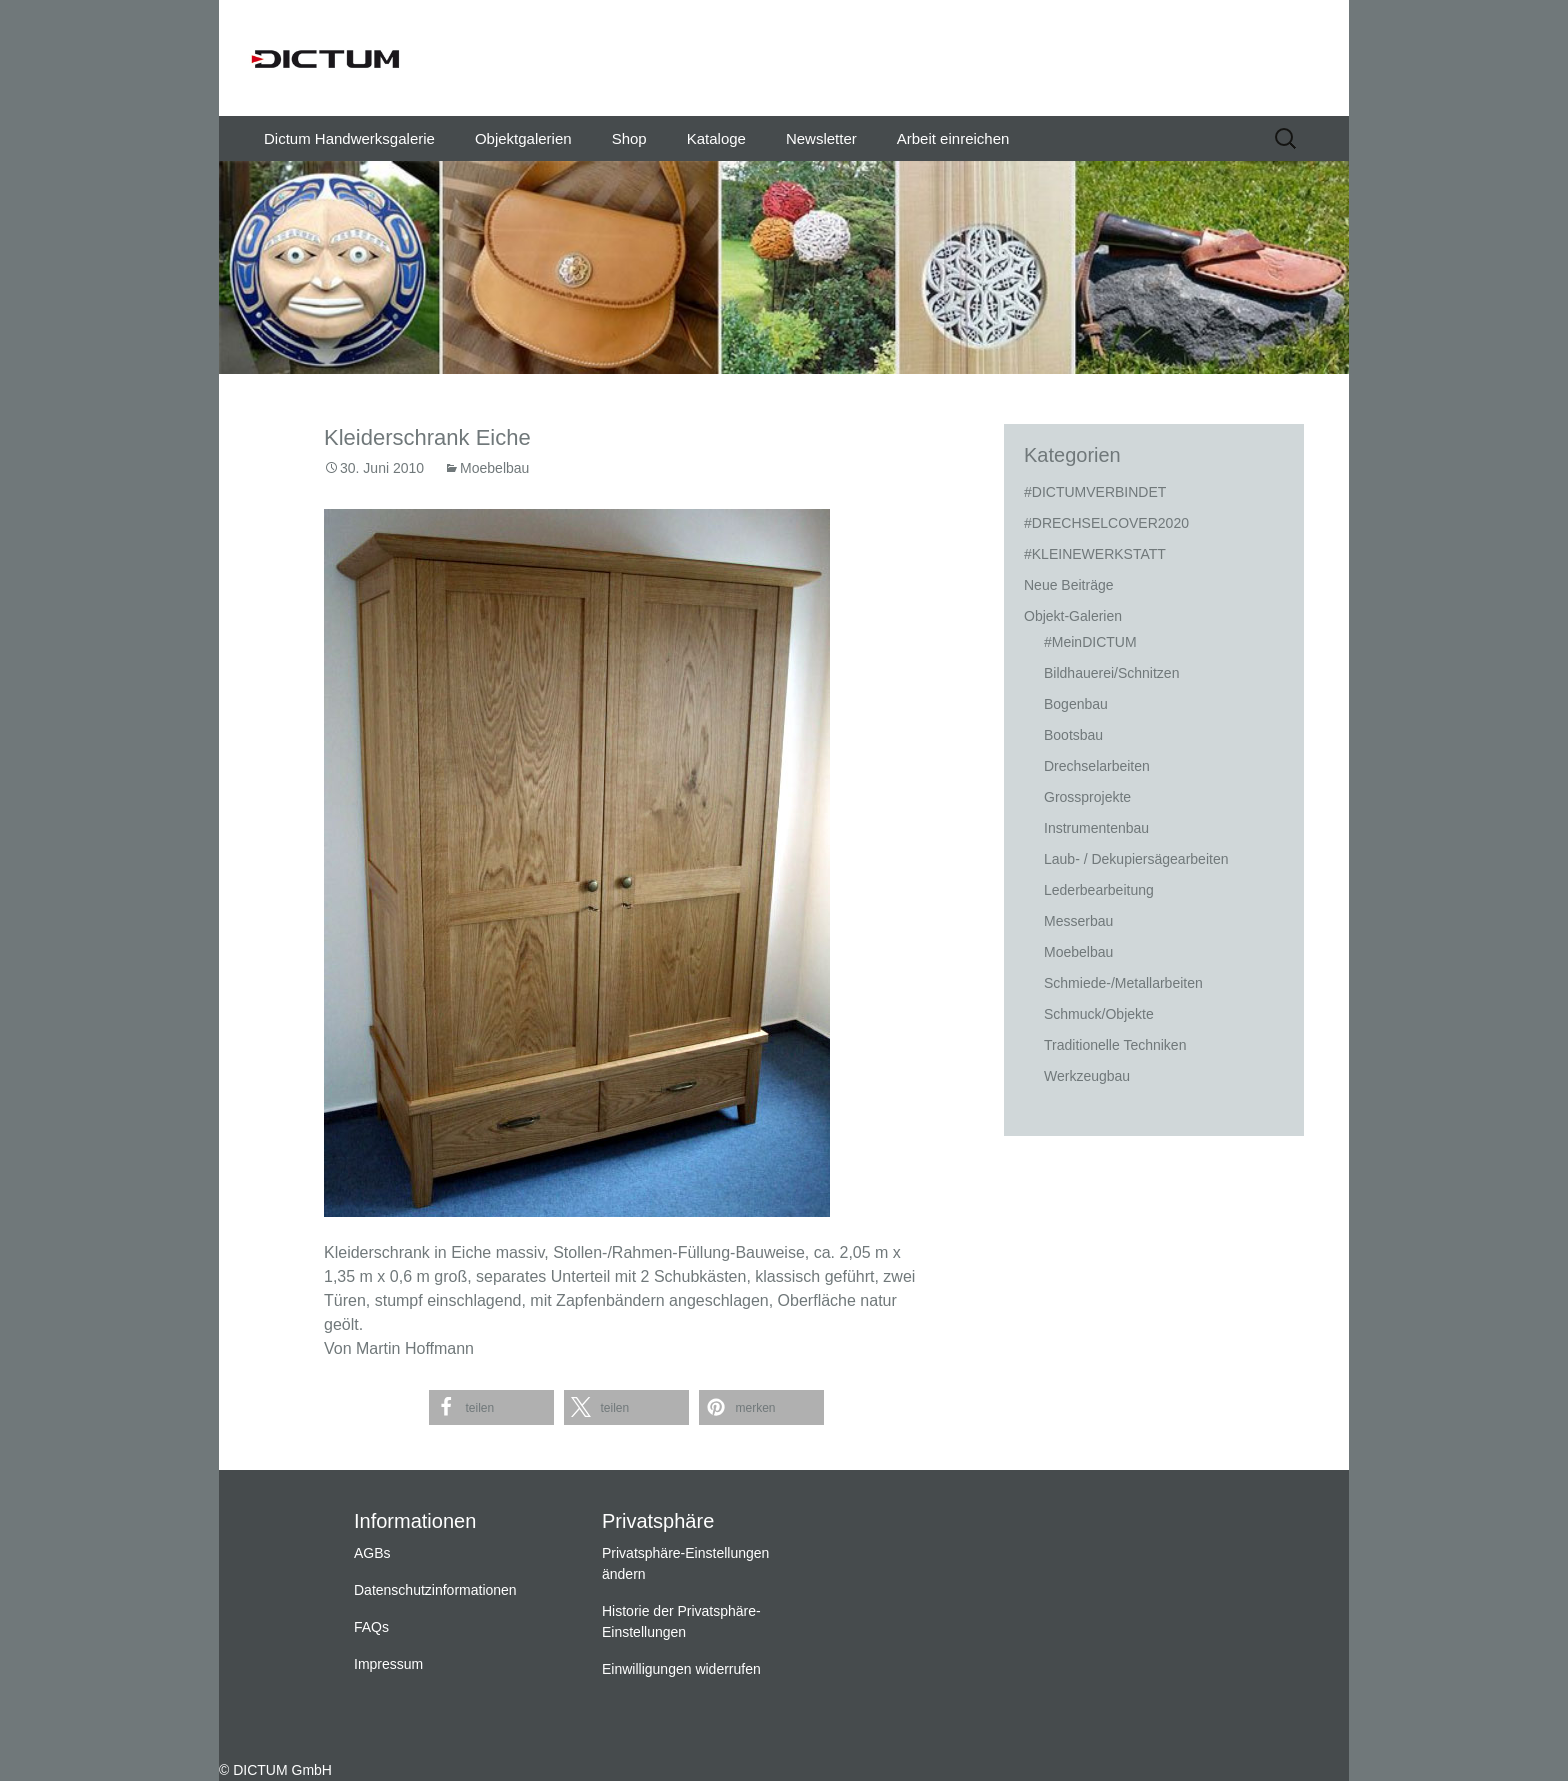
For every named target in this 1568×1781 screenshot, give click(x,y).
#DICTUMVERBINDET (1095, 492)
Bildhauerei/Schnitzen (1111, 673)
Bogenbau (1076, 704)
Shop (629, 138)
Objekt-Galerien (1073, 616)
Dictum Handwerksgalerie (349, 138)
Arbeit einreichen (953, 138)
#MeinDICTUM (1090, 642)
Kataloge (716, 138)
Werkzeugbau (1087, 1076)
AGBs (372, 1553)
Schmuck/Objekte (1099, 1014)
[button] (491, 1407)
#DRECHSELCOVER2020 (1106, 523)
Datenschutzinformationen (435, 1590)
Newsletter (821, 138)
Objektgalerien (523, 138)
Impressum (388, 1664)
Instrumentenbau (1096, 828)
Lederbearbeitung (1099, 890)
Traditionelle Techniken (1115, 1045)
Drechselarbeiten (1097, 766)
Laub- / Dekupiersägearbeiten (1136, 859)
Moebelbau (494, 468)
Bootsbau (1073, 735)
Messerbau (1078, 921)
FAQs (371, 1627)
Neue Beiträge (1069, 585)
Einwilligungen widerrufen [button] (681, 1669)
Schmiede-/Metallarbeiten (1123, 983)
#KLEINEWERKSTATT (1095, 554)
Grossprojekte (1087, 797)
